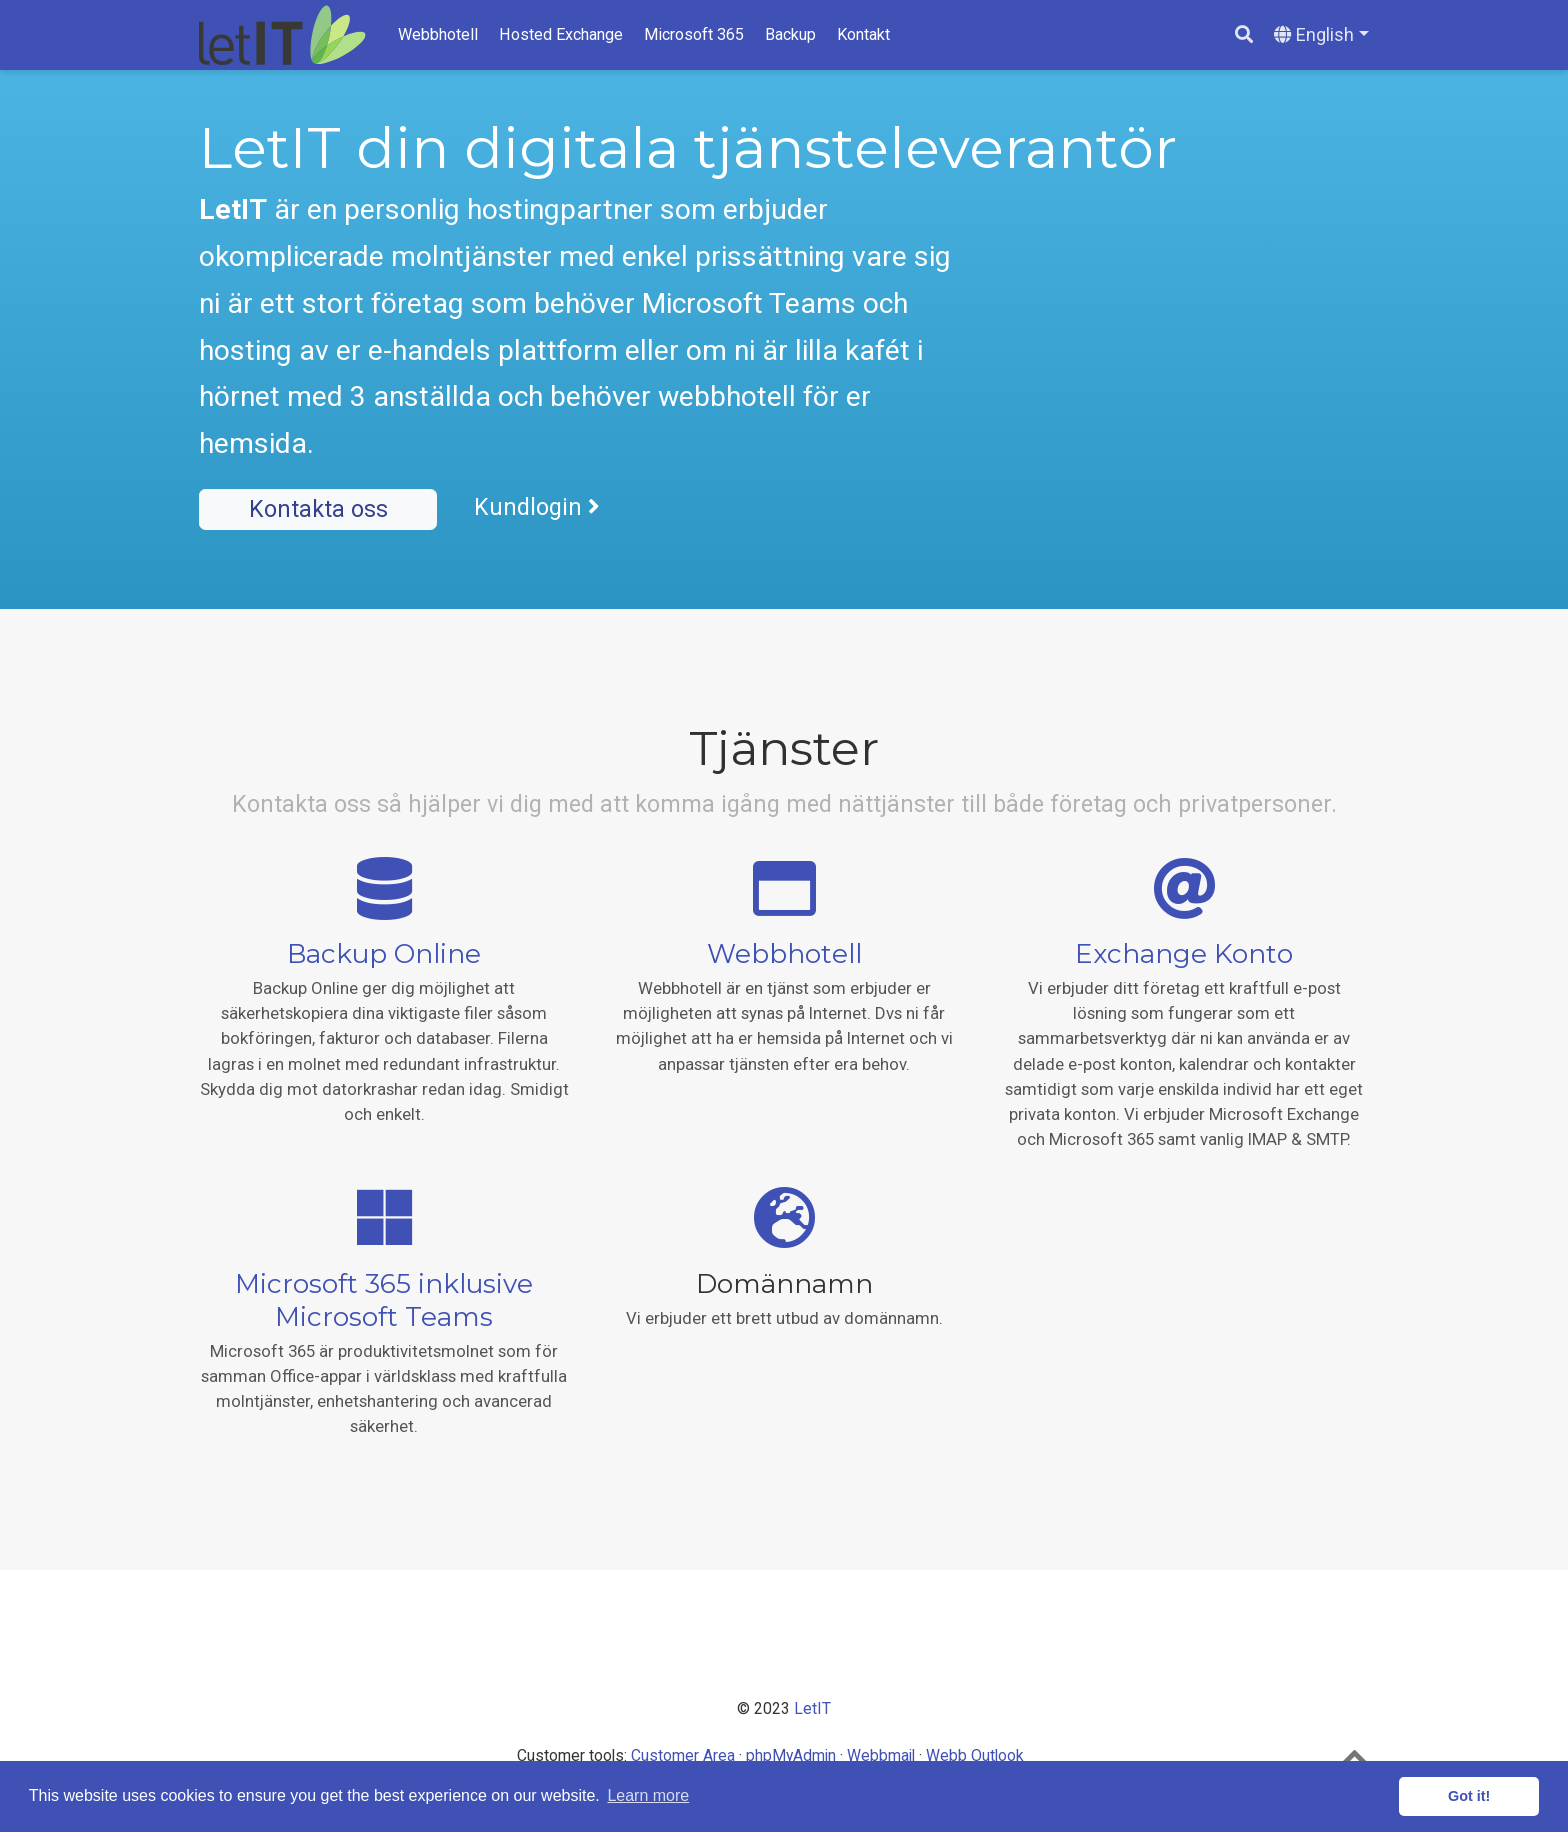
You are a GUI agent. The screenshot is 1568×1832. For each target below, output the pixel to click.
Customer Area (683, 1755)
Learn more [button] (648, 1795)
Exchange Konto (1184, 954)
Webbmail (881, 1755)
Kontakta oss (318, 509)
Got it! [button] (1469, 1796)
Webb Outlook (975, 1755)
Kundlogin (537, 507)
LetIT (812, 1708)
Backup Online (384, 954)
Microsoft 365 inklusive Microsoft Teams (384, 1300)
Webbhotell (784, 954)
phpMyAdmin (791, 1755)
